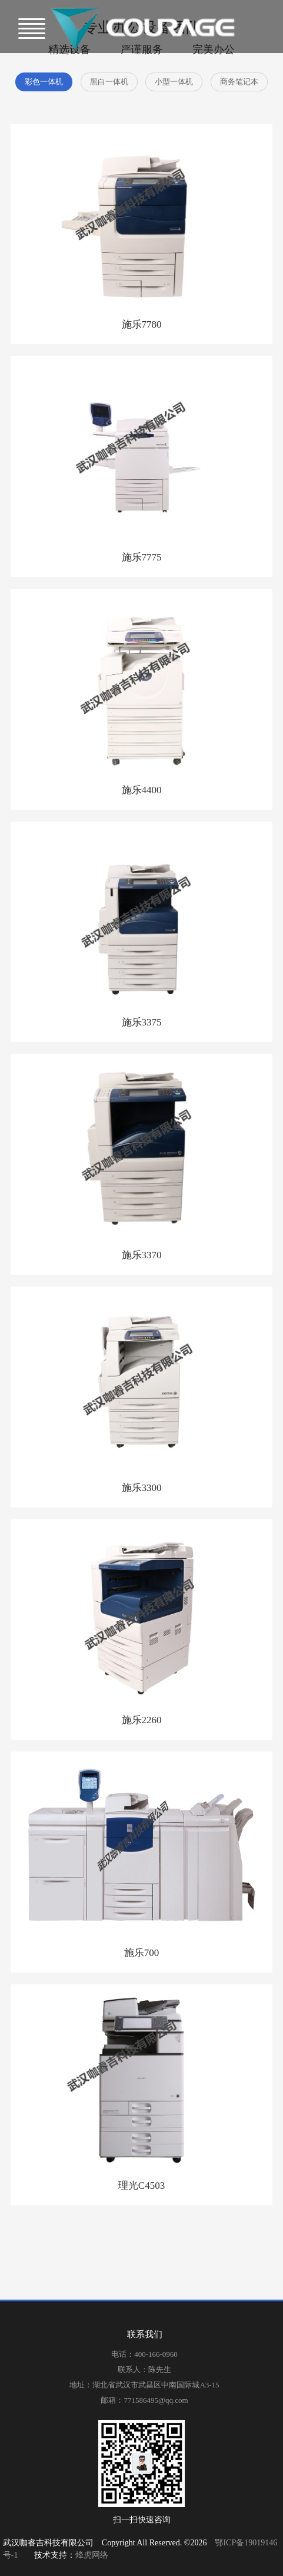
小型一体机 (174, 81)
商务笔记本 (239, 81)
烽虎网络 (91, 2555)
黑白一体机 (109, 81)
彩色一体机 (44, 81)
